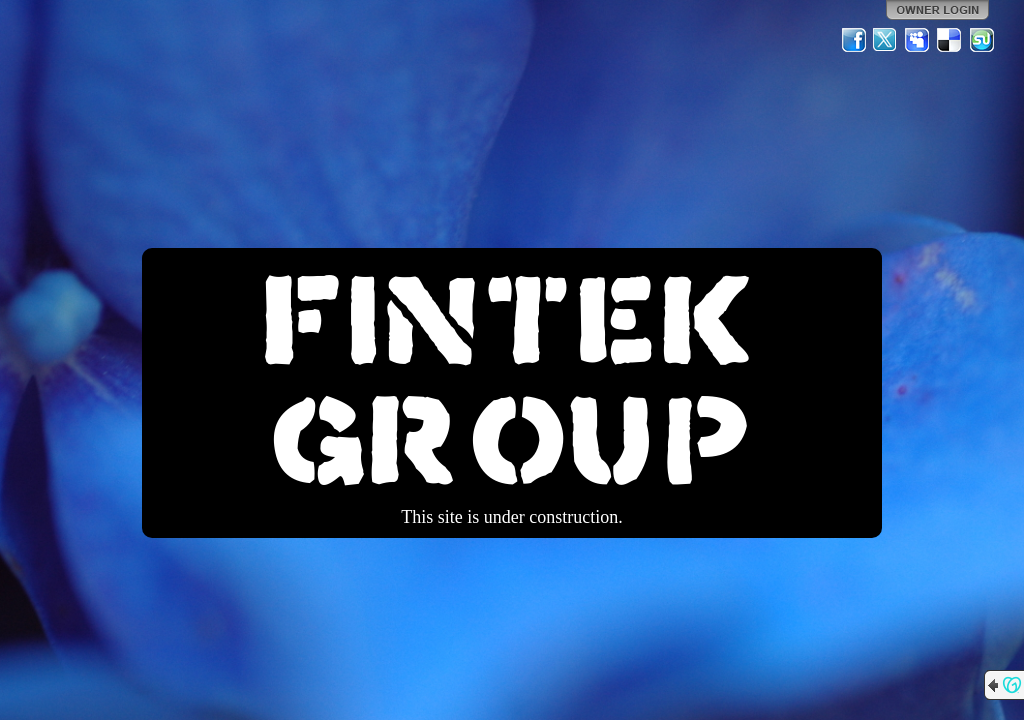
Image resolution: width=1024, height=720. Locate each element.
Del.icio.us (950, 40)
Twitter (886, 40)
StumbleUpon (982, 40)
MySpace (918, 40)
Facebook (854, 40)
